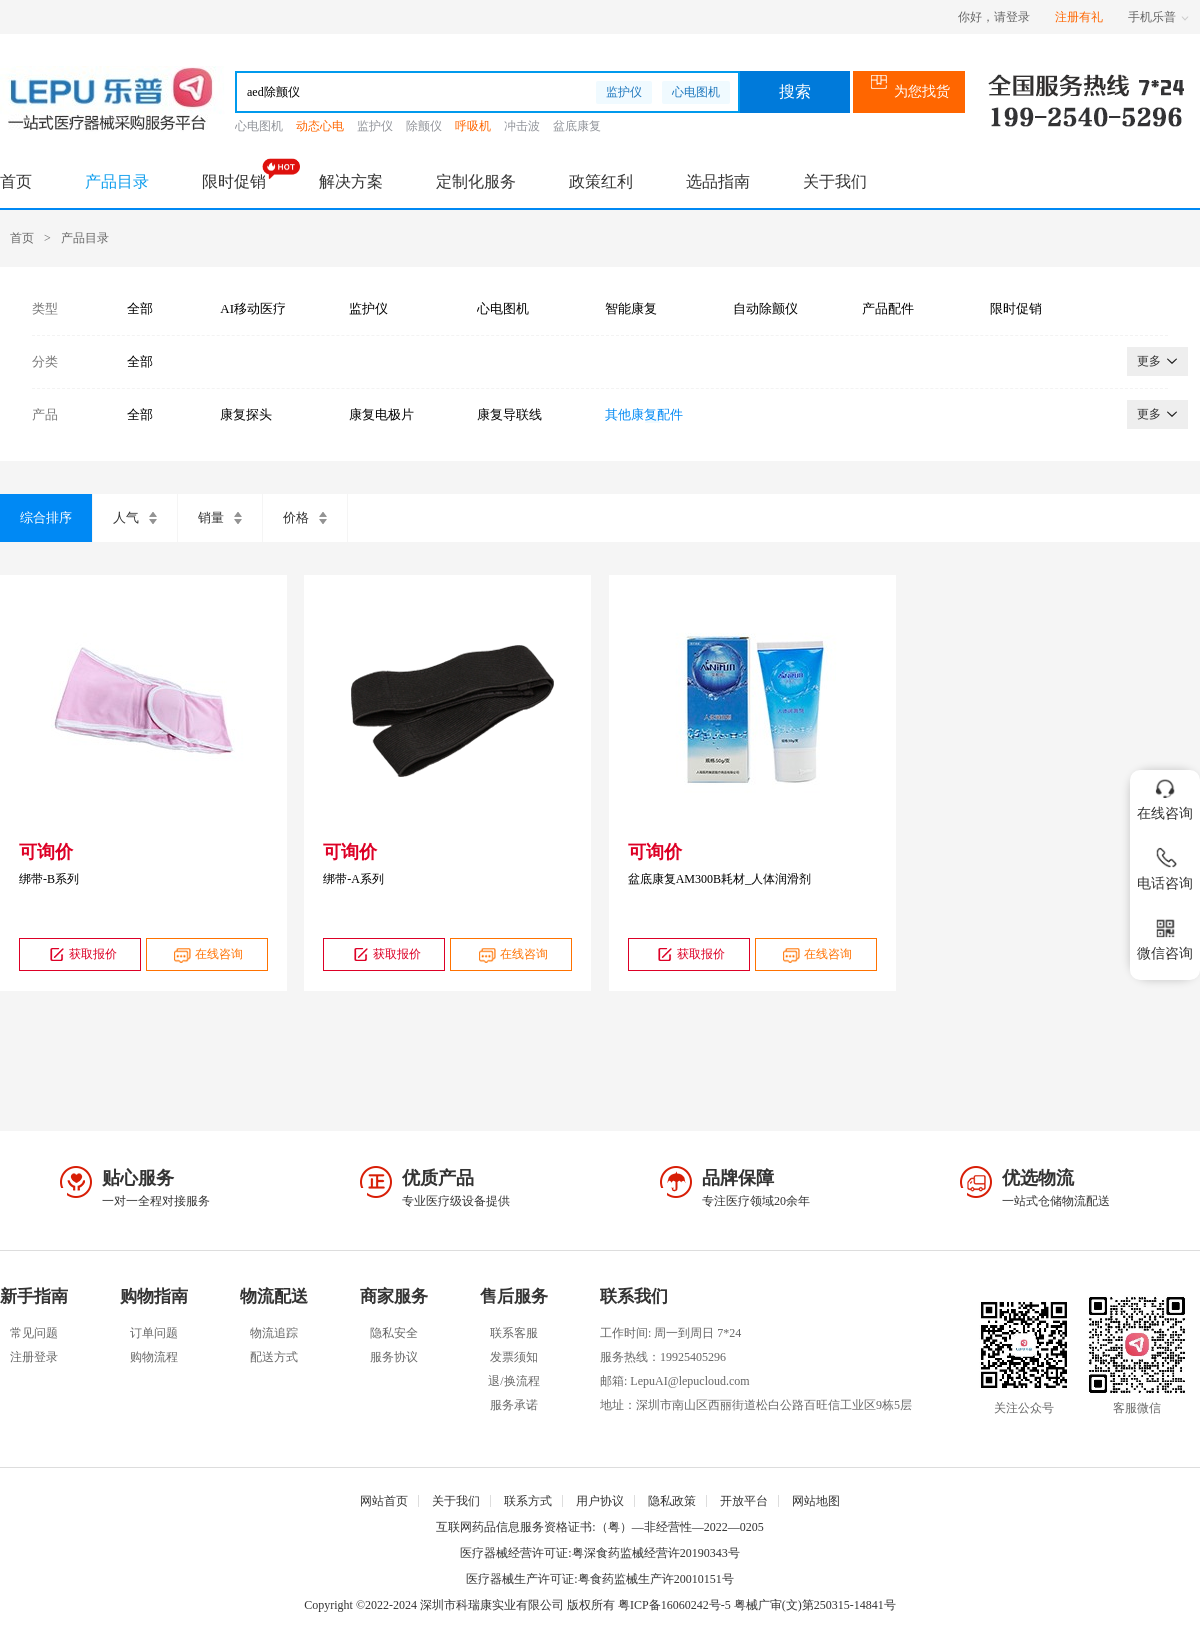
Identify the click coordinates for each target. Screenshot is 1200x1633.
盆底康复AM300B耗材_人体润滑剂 (719, 879)
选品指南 (718, 181)
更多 (1157, 361)
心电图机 (696, 92)
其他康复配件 (644, 414)
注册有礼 (1079, 17)
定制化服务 (476, 181)
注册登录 (34, 1357)
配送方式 (274, 1357)
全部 (140, 308)
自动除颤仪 (765, 308)
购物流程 (154, 1357)
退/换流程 (513, 1381)
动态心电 (320, 126)
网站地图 (816, 1501)
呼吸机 (473, 126)
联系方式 (528, 1501)
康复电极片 (381, 414)
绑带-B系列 (49, 879)
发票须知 (514, 1357)
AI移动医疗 (253, 308)
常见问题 (34, 1333)
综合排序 (46, 517)
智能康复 (631, 308)
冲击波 (522, 126)
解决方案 (351, 181)
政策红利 (601, 181)
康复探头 (246, 414)
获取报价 (80, 954)
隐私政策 (672, 1501)
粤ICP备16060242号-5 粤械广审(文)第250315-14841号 (757, 1605)
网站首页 (384, 1501)
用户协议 (600, 1501)
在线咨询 (206, 954)
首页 (16, 181)
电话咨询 (1165, 865)
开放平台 (744, 1501)
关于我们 (835, 181)
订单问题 (154, 1333)
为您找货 (909, 91)
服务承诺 (514, 1405)
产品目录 (117, 181)
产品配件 (888, 308)
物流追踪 (274, 1333)
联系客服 (514, 1333)
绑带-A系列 (353, 879)
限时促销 (234, 181)
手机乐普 (1158, 17)
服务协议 (394, 1357)
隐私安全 (394, 1333)
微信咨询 (1165, 935)
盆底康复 (577, 126)
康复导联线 (509, 414)
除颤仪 (424, 126)
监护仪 (624, 92)
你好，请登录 (994, 17)
